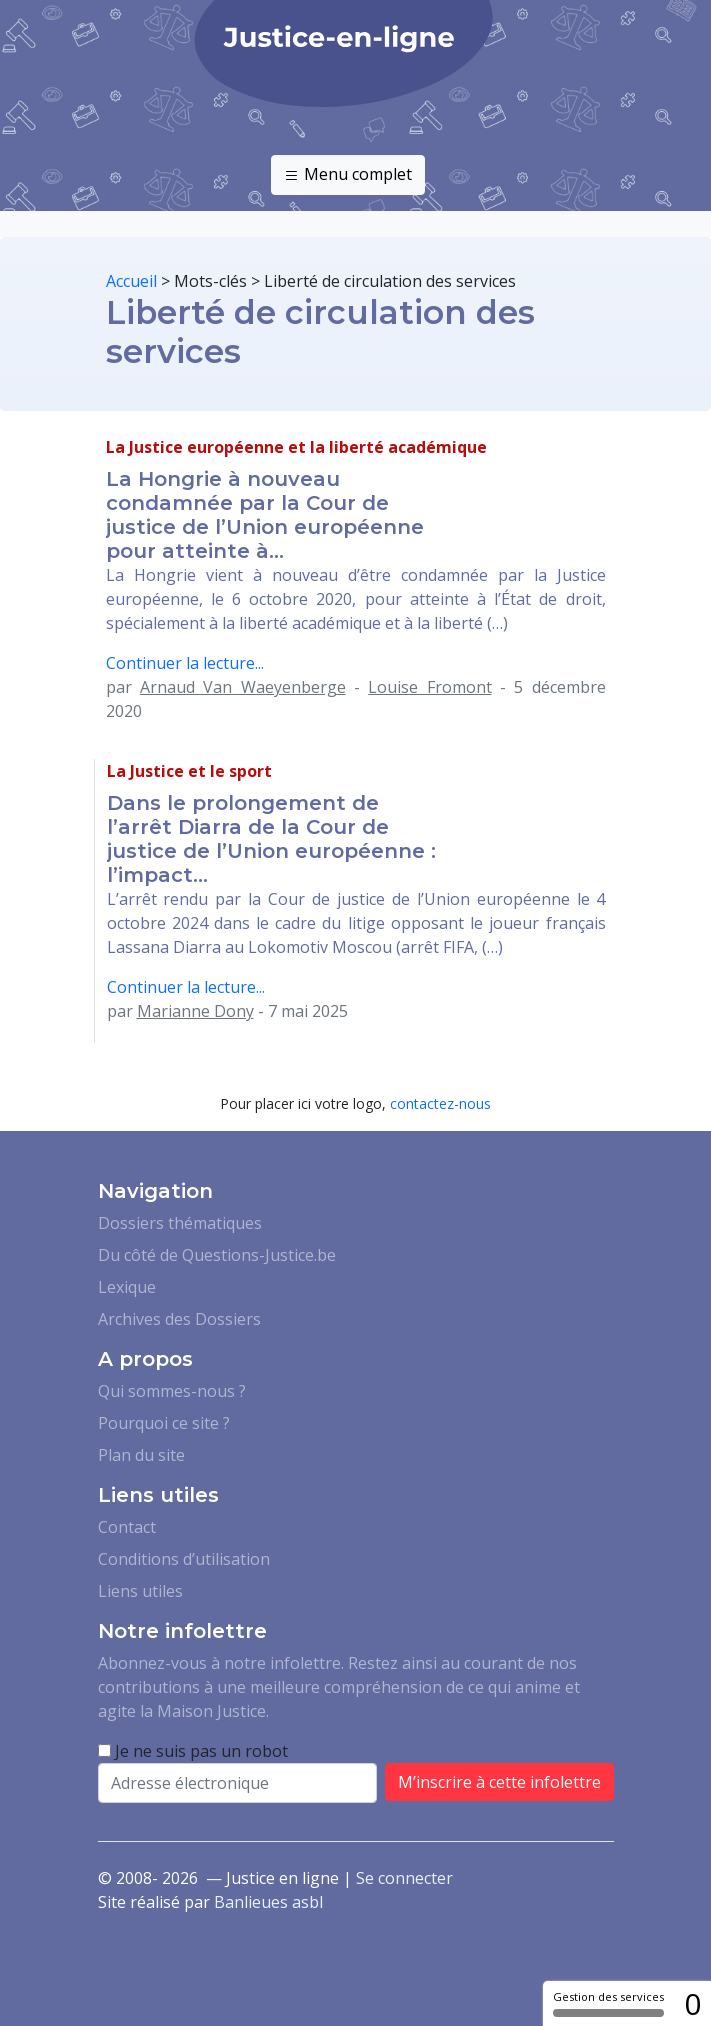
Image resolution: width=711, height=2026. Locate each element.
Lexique (127, 1287)
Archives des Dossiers (179, 1319)
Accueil (131, 281)
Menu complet (348, 175)
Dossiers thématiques (180, 1223)
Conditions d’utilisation (184, 1559)
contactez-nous (440, 1103)
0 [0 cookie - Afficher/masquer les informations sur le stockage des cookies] (692, 2003)
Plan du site (141, 1455)
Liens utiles (140, 1591)
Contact (127, 1527)
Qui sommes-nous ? (172, 1391)
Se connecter (404, 1878)
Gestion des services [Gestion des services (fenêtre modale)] (608, 2003)
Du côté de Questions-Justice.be (217, 1255)
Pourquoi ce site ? (164, 1423)
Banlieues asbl (268, 1902)
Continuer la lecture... (185, 663)
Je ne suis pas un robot (193, 1751)
